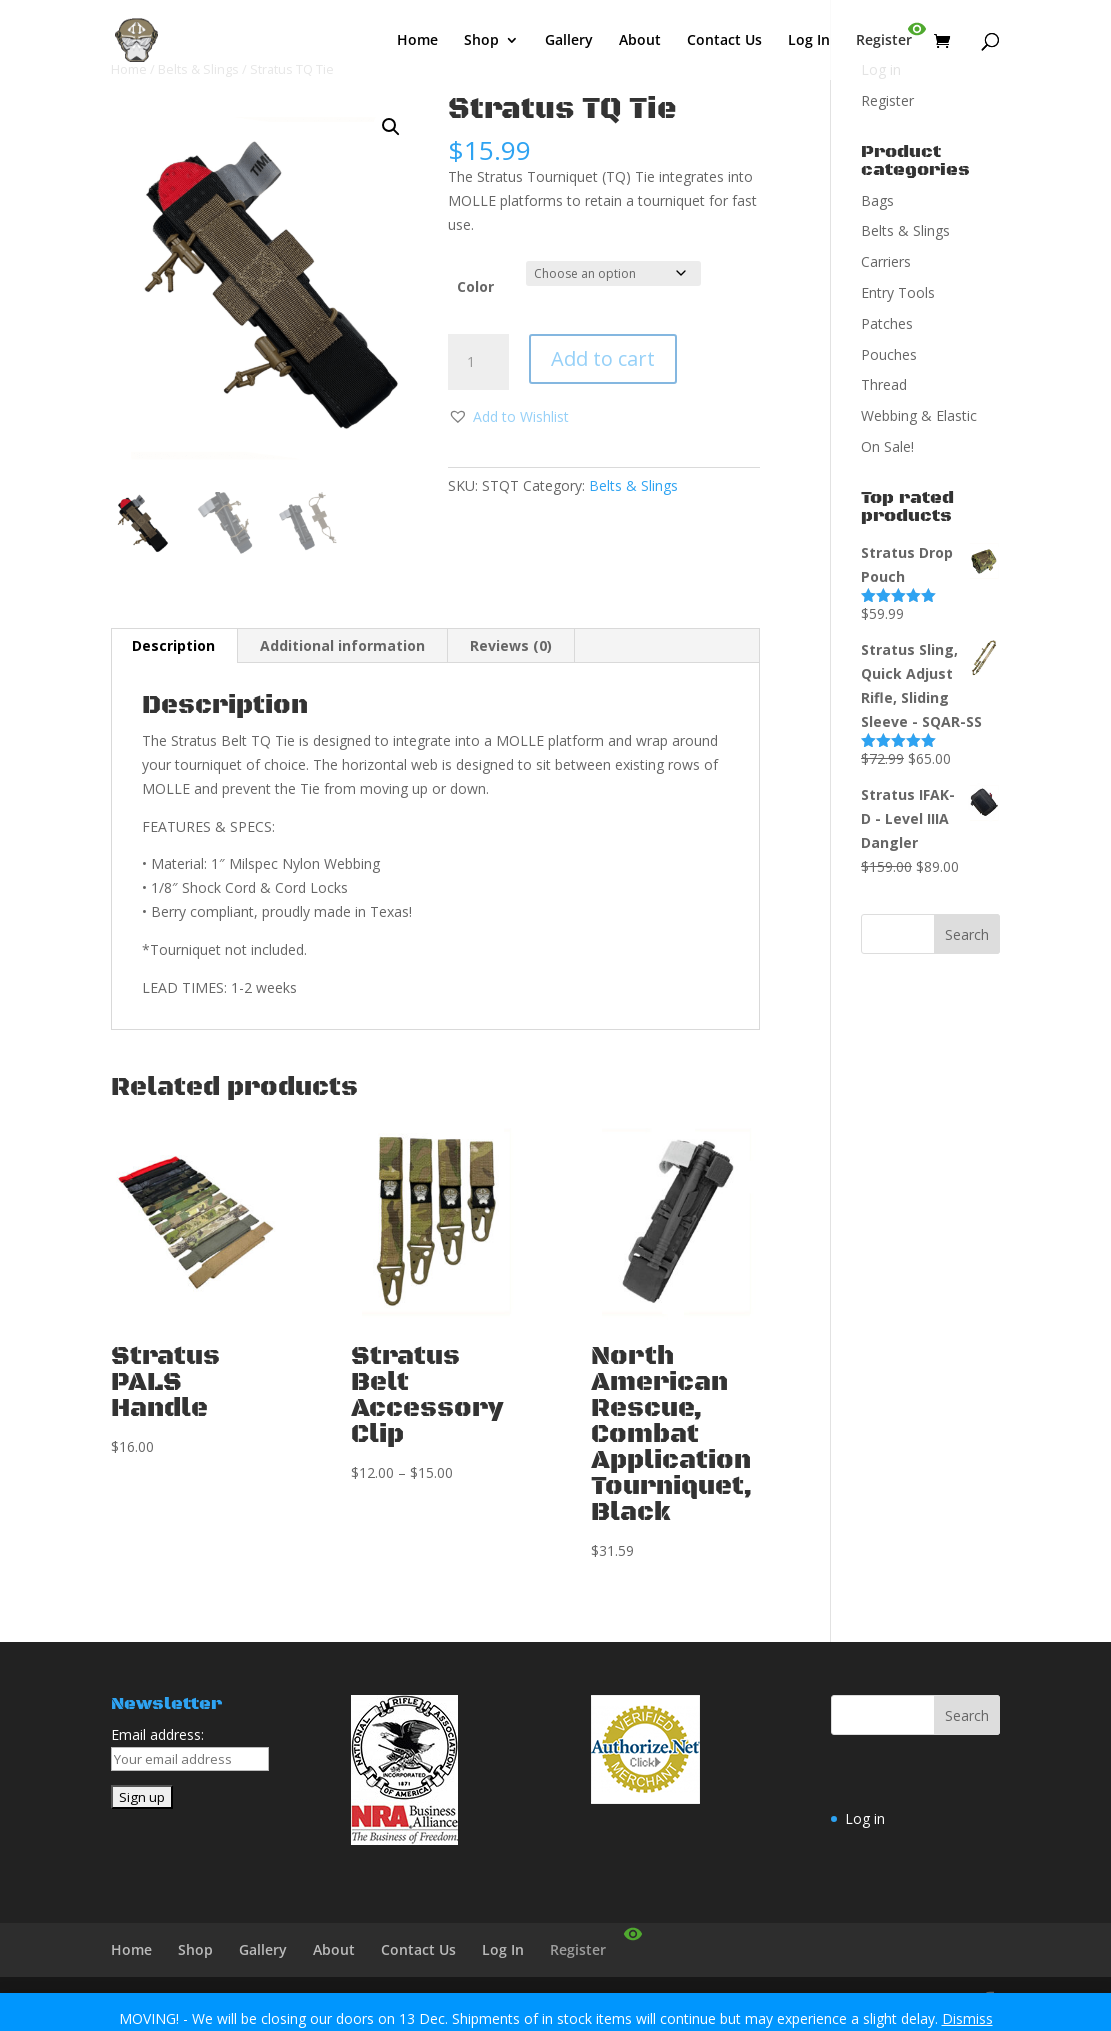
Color (475, 286)
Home (417, 41)
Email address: (157, 1734)
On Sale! (887, 446)
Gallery (569, 41)
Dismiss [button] (967, 2018)
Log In (809, 41)
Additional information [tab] (342, 645)
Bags (877, 200)
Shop (481, 41)
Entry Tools (898, 292)
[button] (391, 127)
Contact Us (724, 41)
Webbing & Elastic (919, 415)
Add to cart (603, 358)
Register (884, 41)
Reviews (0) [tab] (511, 645)
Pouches (889, 354)
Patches (887, 323)
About (640, 41)
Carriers (886, 261)
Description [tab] (173, 645)
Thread (884, 384)
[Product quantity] (478, 362)
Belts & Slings (633, 485)
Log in (865, 1818)
